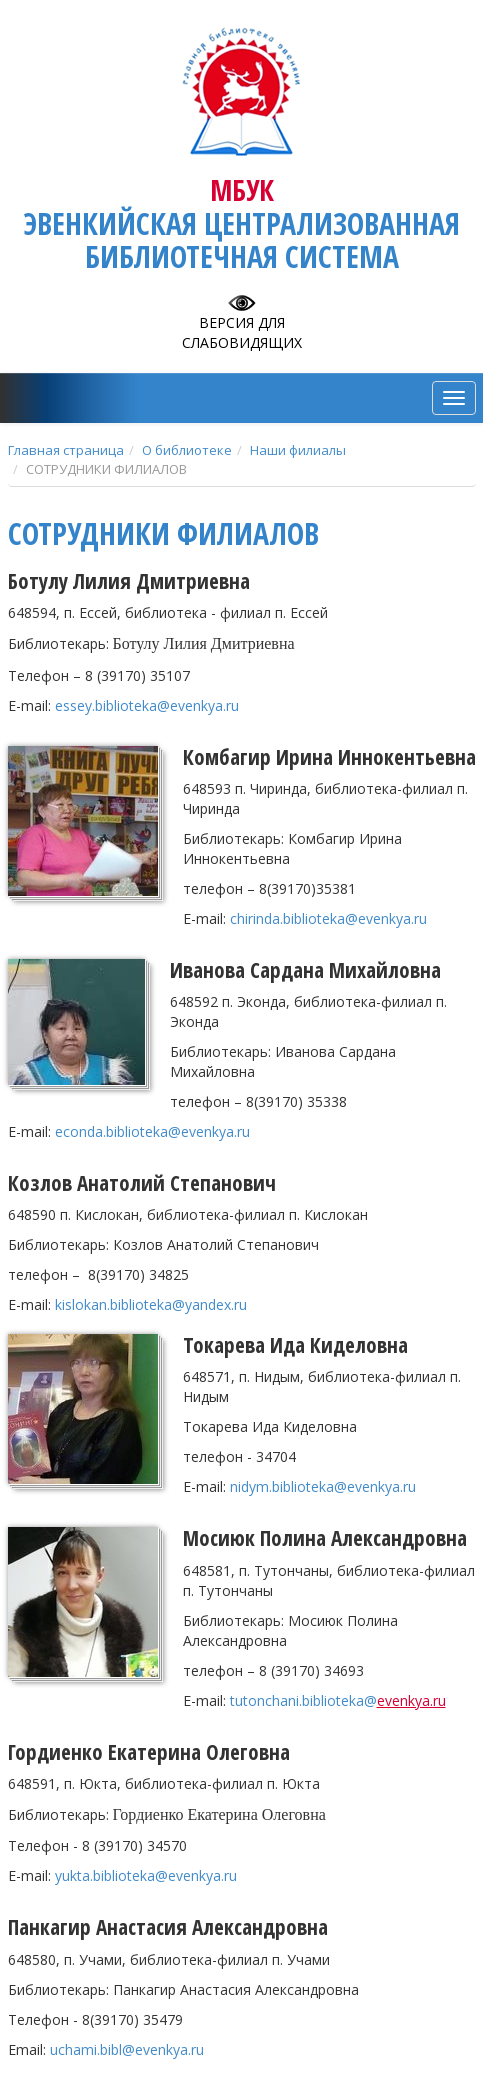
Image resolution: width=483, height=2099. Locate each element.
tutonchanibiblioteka (303, 1700)
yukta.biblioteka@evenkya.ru (146, 1875)
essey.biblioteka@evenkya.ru (147, 705)
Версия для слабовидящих (242, 332)
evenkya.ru (411, 1700)
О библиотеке (187, 450)
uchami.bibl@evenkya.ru (127, 2049)
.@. (151, 1304)
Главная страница (66, 450)
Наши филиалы (298, 450)
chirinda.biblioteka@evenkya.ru (328, 918)
